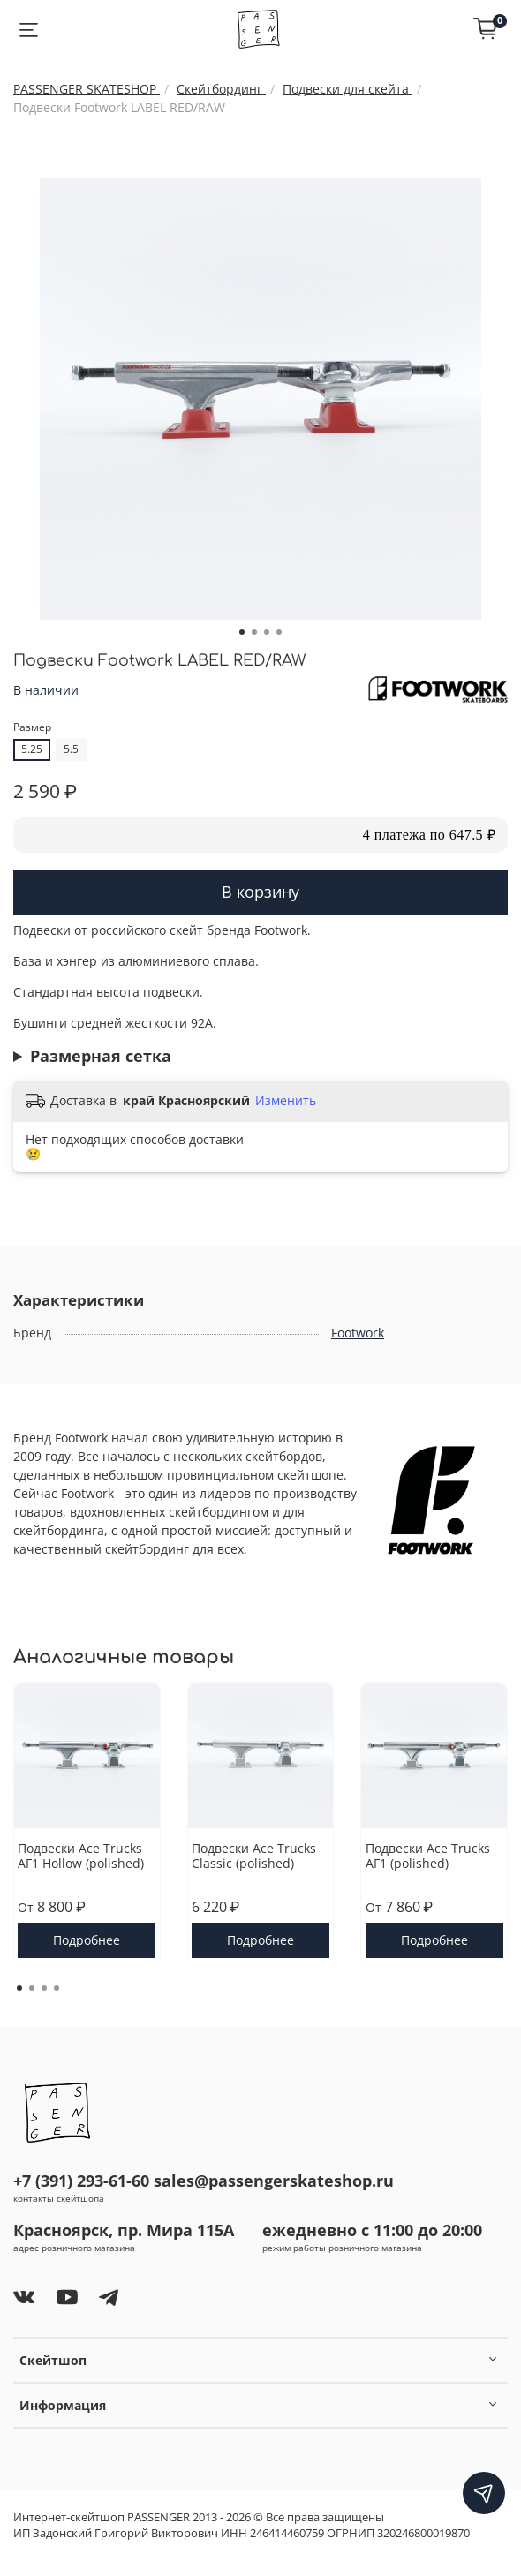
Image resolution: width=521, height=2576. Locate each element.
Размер (32, 727)
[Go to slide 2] (254, 632)
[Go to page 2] (31, 1988)
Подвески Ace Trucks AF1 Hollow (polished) (81, 1855)
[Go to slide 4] (279, 632)
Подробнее (86, 1939)
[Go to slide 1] (242, 632)
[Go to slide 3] (266, 632)
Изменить (285, 1101)
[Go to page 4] (56, 1988)
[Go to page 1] (19, 1988)
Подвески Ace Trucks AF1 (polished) (428, 1855)
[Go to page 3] (44, 1988)
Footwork (357, 1332)
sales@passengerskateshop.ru (274, 2180)
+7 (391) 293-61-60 (81, 2180)
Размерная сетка (100, 1055)
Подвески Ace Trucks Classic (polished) (254, 1855)
